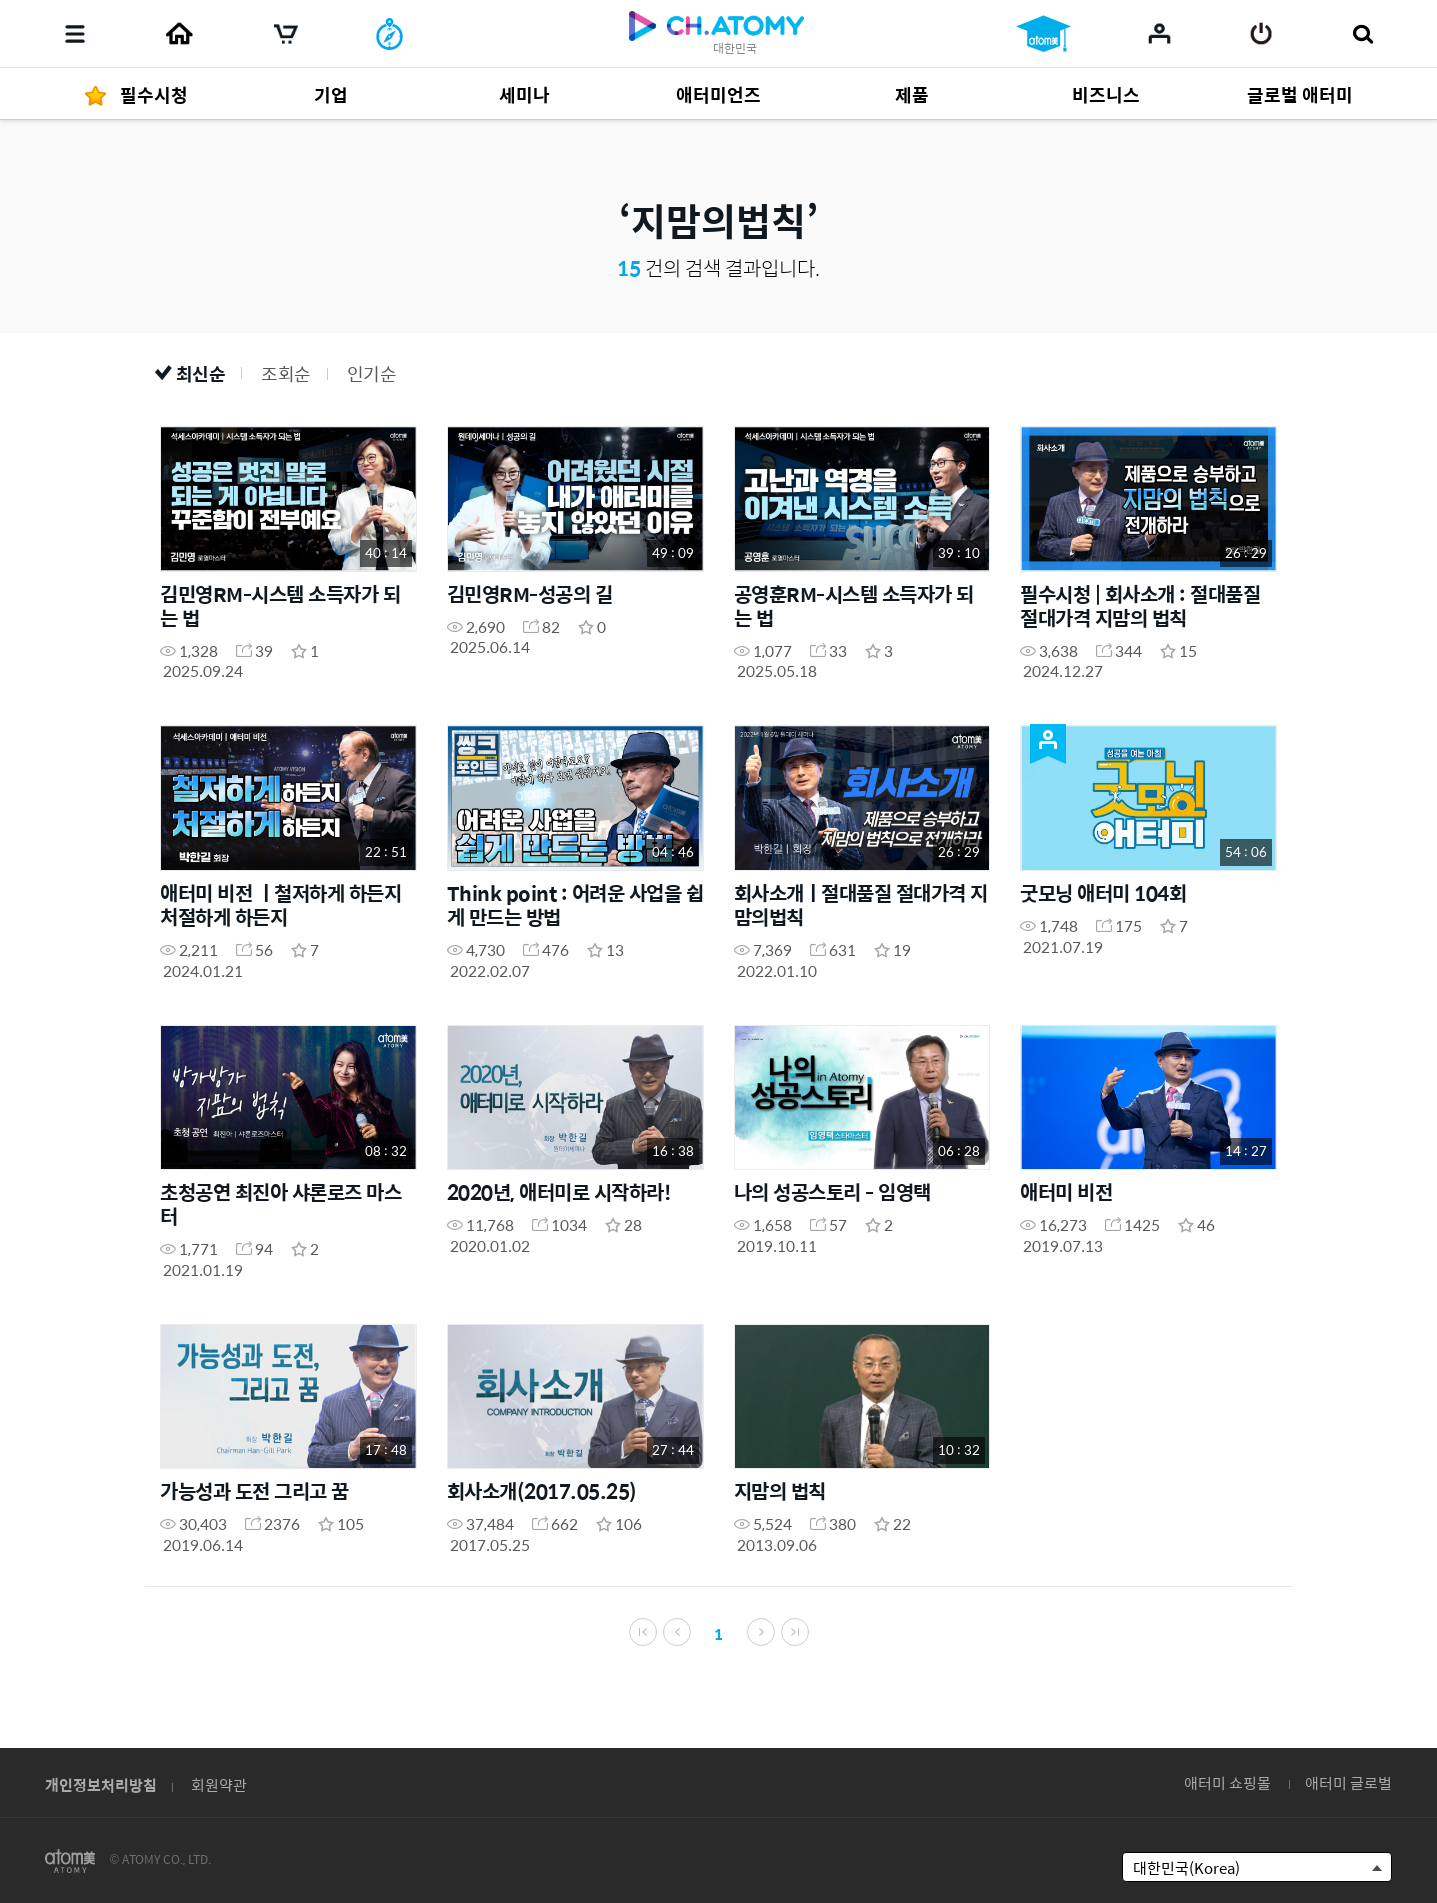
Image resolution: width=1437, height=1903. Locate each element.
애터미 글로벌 (1348, 1782)
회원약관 (219, 1784)
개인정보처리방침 (101, 1784)
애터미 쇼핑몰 (1227, 1782)
